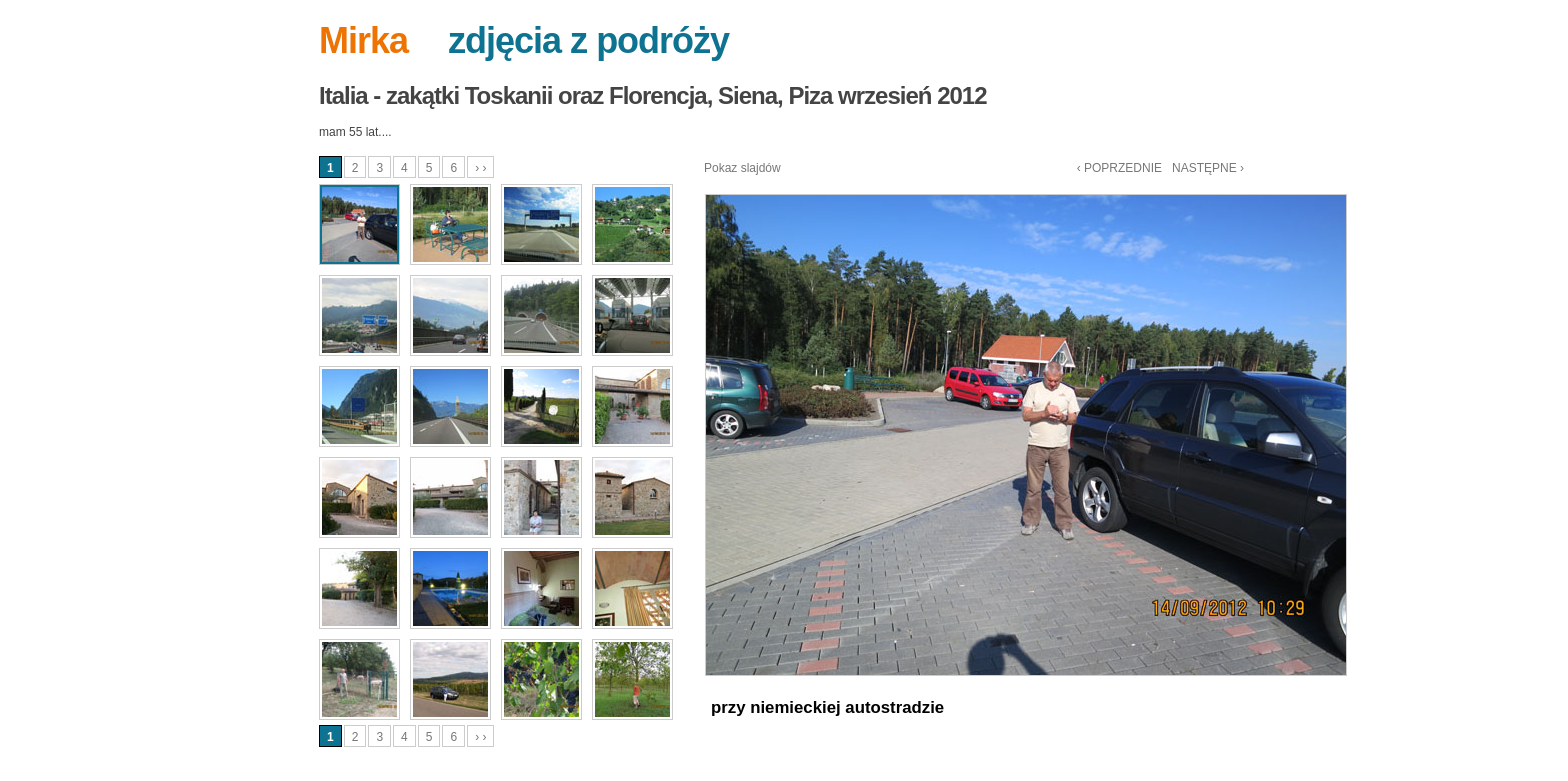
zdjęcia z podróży (588, 40)
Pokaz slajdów (742, 168)
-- (428, 40)
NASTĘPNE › (1208, 168)
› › (480, 168)
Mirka (363, 40)
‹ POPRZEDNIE (1119, 168)
